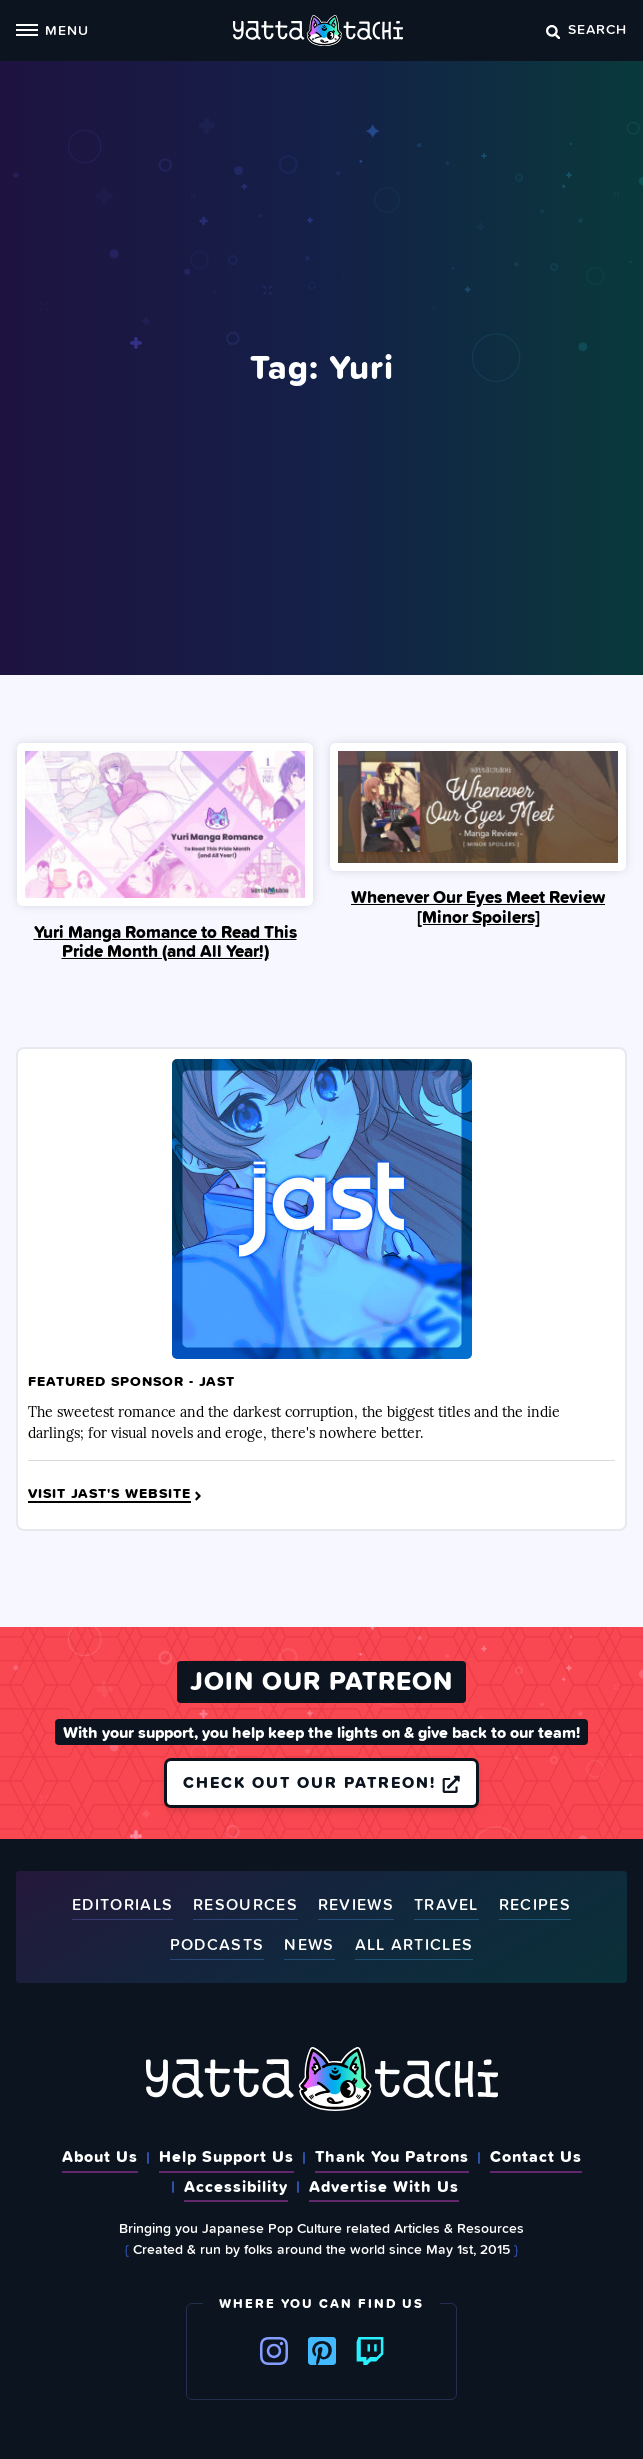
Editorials (122, 1905)
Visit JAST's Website (116, 1494)
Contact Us (536, 2156)
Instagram (274, 2351)
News (309, 1945)
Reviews (356, 1905)
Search (586, 28)
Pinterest (322, 2351)
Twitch (370, 2351)
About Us (100, 2156)
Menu (52, 29)
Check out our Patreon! (321, 1782)
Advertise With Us (384, 2186)
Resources (245, 1905)
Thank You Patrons (392, 2156)
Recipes (535, 1905)
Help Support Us (226, 2156)
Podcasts (217, 1945)
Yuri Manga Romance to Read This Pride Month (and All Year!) (165, 942)
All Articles (414, 1945)
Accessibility (236, 2186)
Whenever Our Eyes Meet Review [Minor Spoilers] (478, 907)
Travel (446, 1905)
